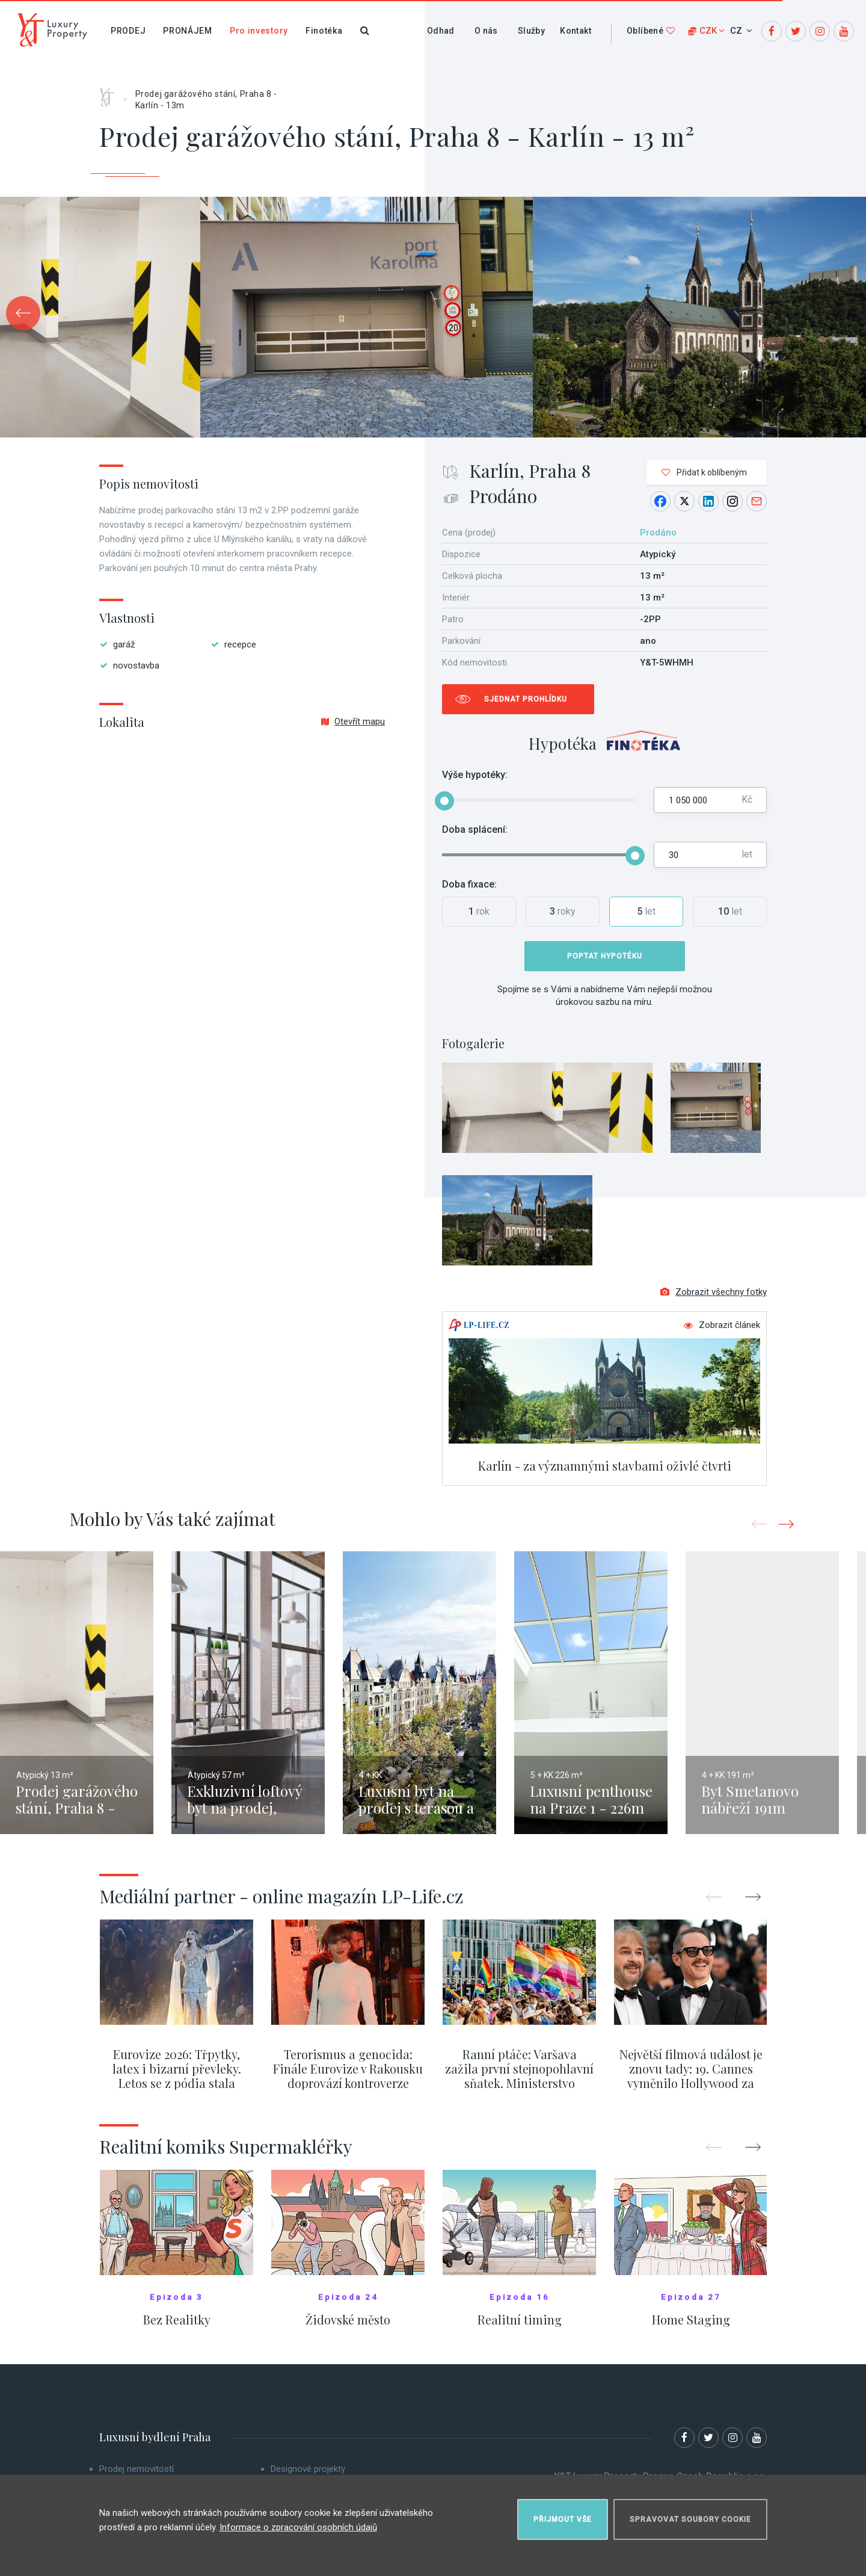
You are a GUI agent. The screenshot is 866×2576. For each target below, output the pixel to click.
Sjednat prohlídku (525, 699)
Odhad (441, 31)
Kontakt (575, 31)
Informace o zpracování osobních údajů (298, 2527)
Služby (531, 31)
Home (111, 93)
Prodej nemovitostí (136, 2468)
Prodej (128, 31)
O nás (486, 31)
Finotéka (324, 31)
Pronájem (187, 31)
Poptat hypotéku (604, 956)
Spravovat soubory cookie (690, 2519)
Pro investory (259, 31)
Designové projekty (308, 2468)
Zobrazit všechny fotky (713, 1291)
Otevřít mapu (353, 721)
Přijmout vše (562, 2519)
